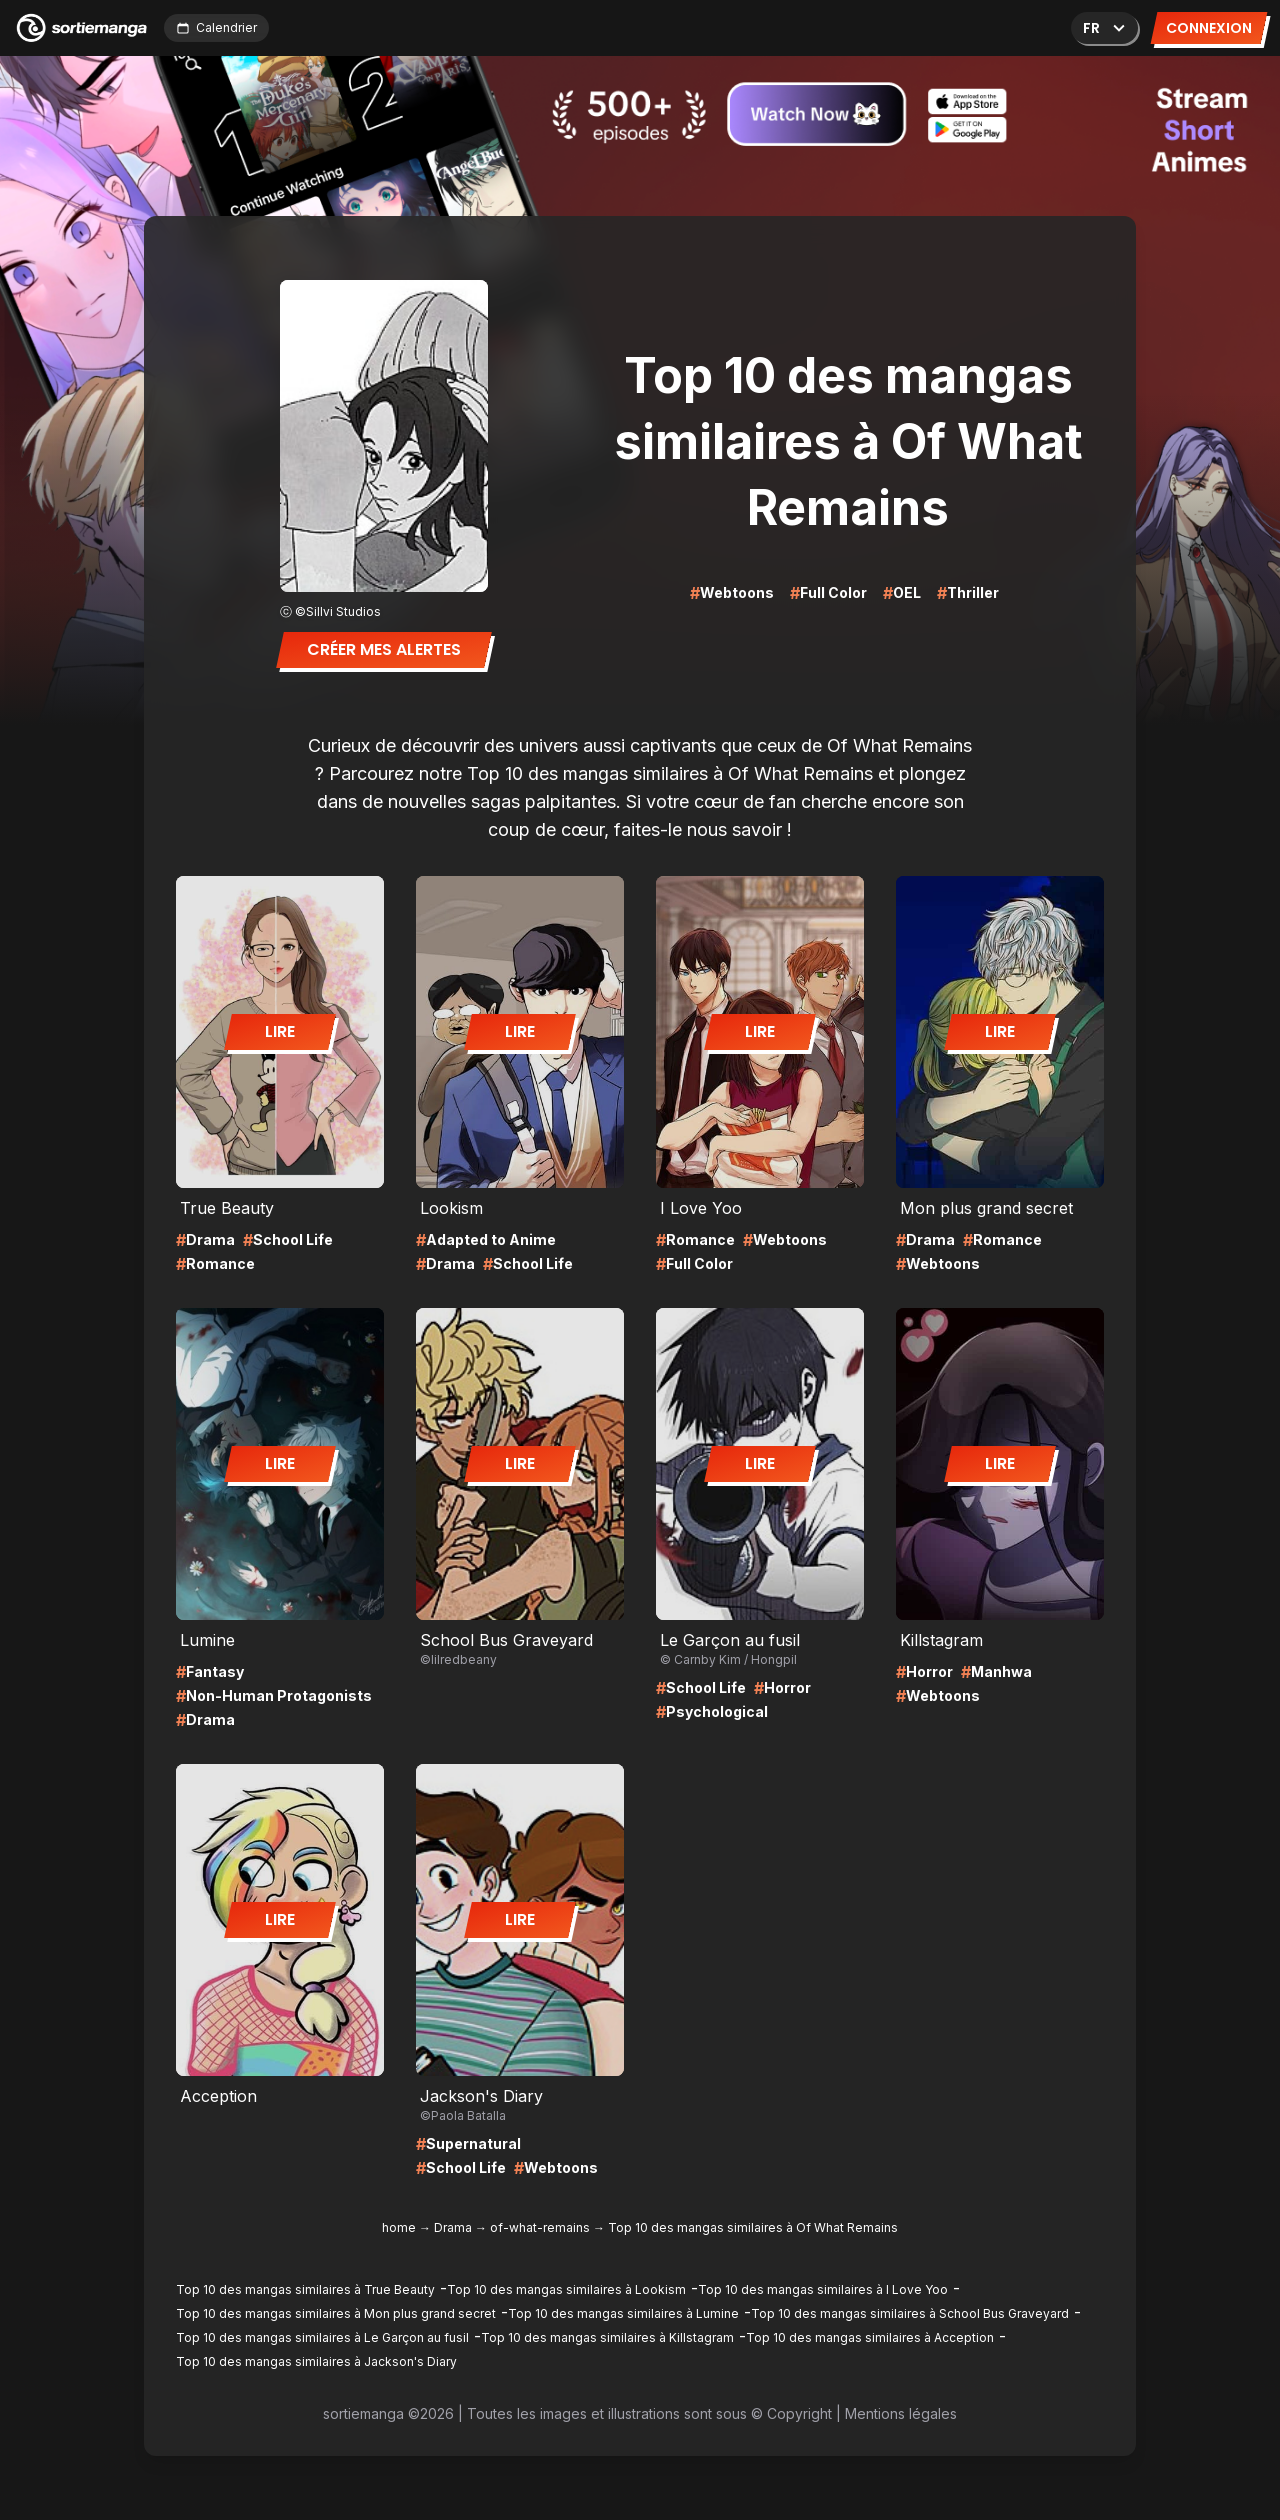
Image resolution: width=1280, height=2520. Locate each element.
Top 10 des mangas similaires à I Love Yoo (823, 2289)
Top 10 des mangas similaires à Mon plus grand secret (336, 2313)
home (399, 2227)
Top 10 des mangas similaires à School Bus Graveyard (910, 2313)
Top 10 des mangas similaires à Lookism (566, 2289)
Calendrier (216, 27)
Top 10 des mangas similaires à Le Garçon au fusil (322, 2337)
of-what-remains (540, 2227)
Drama (453, 2227)
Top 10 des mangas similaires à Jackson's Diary (316, 2361)
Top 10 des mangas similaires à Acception (870, 2337)
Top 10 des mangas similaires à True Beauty (305, 2289)
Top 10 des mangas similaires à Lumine (623, 2313)
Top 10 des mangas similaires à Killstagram (607, 2337)
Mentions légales (901, 2413)
